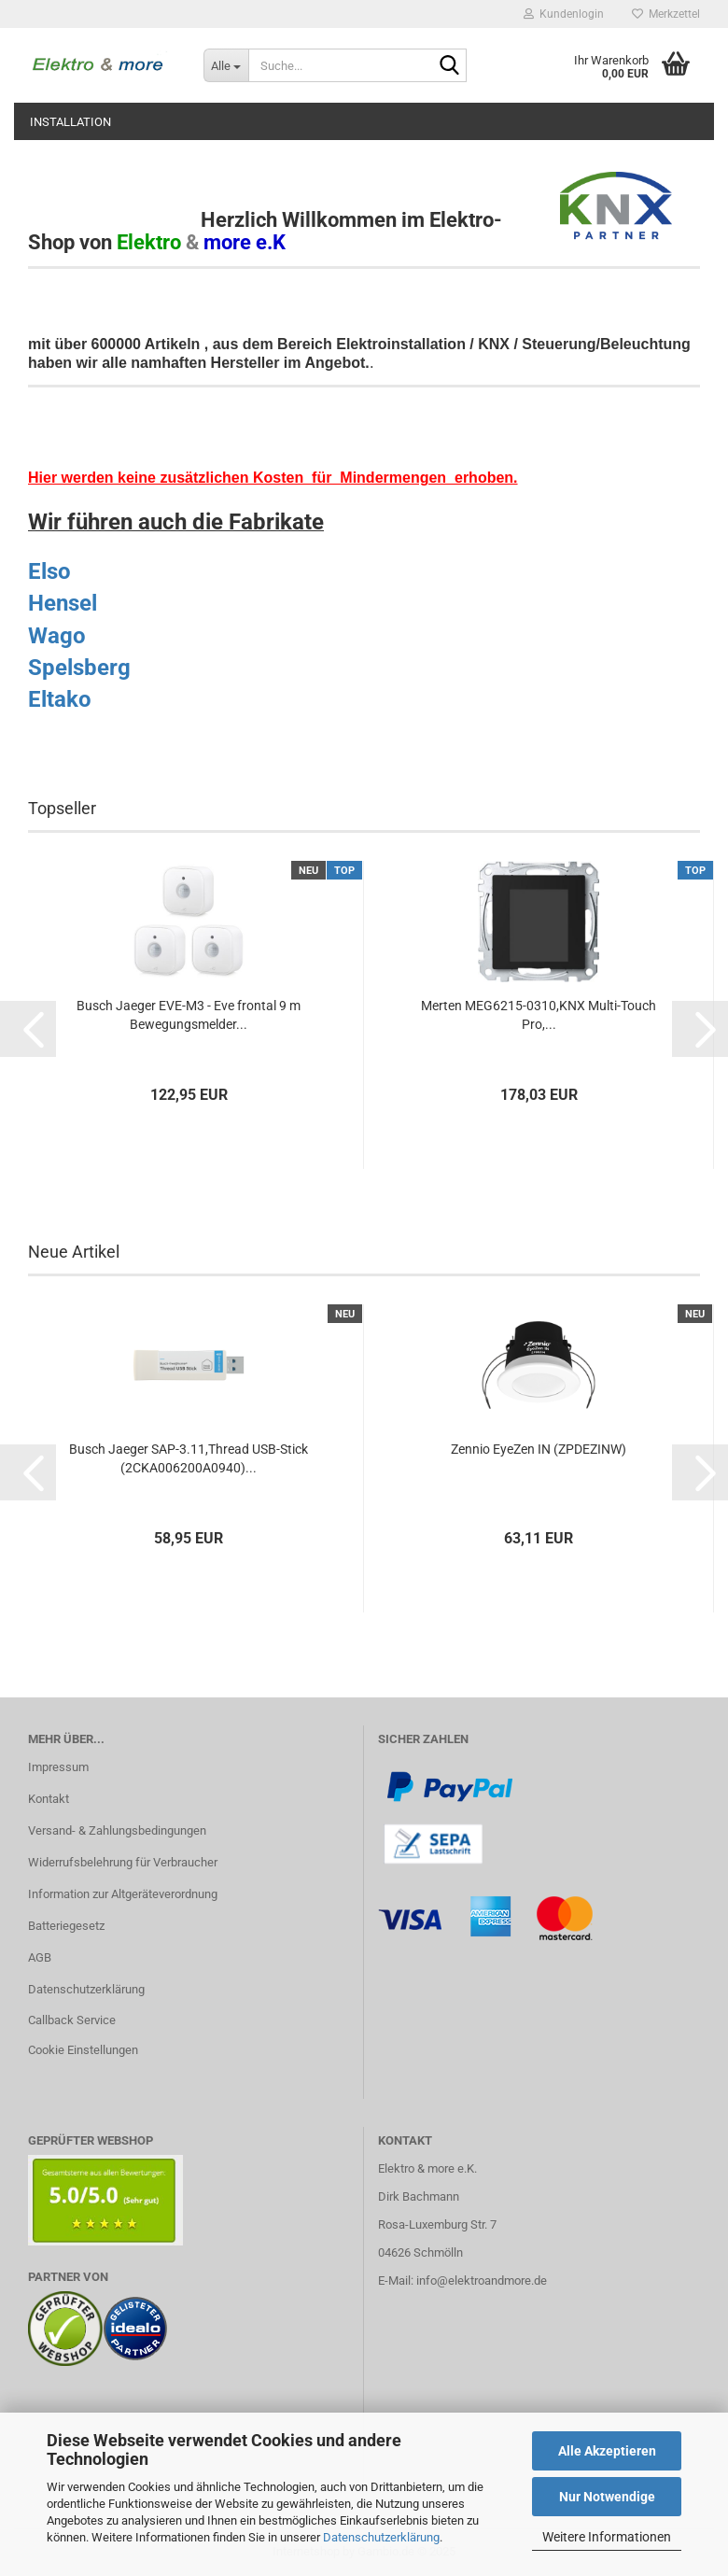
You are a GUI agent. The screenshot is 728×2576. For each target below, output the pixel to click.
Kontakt (48, 1799)
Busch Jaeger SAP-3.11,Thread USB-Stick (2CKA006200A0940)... (188, 1458)
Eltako (59, 699)
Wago (57, 636)
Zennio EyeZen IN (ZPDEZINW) (538, 1449)
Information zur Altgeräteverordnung (122, 1894)
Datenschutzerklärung (381, 2537)
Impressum (58, 1767)
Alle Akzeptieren (607, 2450)
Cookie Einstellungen (83, 2050)
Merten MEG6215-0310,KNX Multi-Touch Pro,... (538, 1015)
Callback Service (72, 2020)
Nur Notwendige (607, 2496)
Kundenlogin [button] (564, 14)
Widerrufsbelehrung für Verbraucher (122, 1862)
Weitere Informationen (606, 2536)
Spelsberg (79, 668)
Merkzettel (666, 14)
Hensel (62, 603)
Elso (49, 571)
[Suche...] (225, 65)
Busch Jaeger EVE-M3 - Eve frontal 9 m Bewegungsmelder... (189, 1015)
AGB (39, 1957)
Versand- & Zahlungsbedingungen (117, 1830)
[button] (28, 1029)
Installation (70, 122)
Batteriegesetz (66, 1926)
